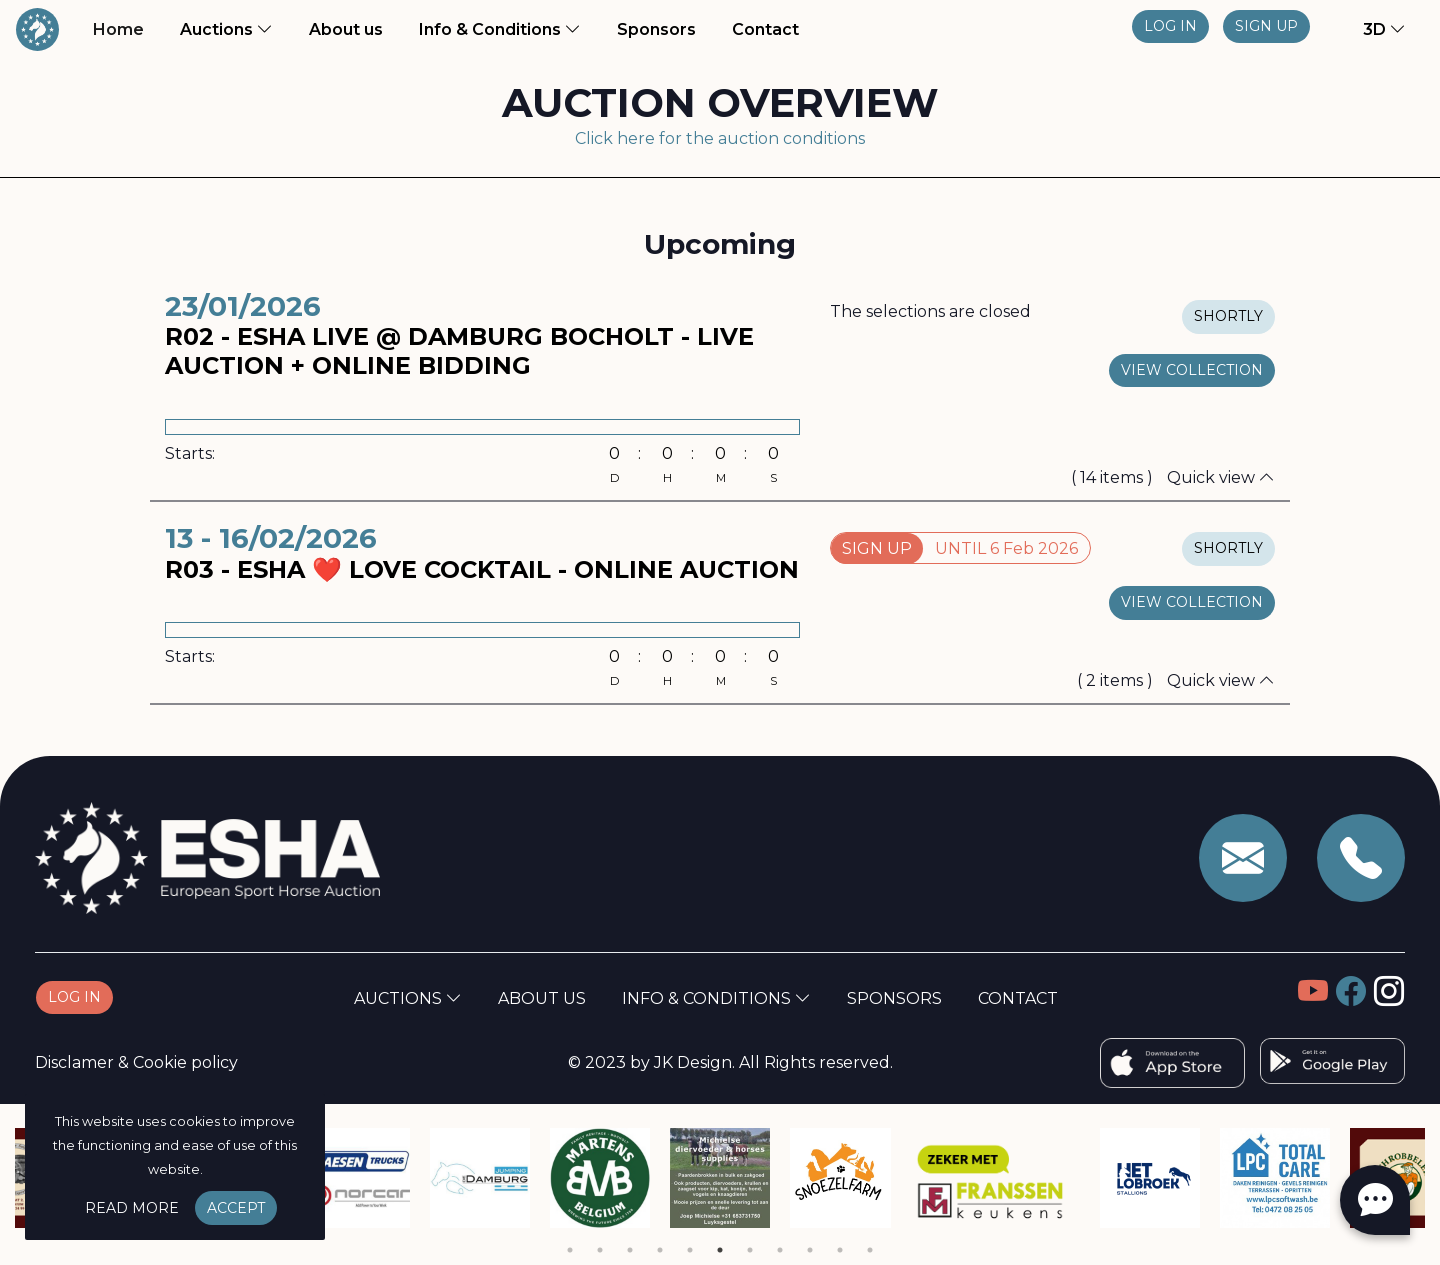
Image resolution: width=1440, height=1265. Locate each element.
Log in (1170, 26)
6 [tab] (720, 1250)
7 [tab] (750, 1250)
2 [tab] (600, 1250)
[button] (1372, 30)
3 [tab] (630, 1250)
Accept (236, 1208)
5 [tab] (690, 1250)
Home (122, 28)
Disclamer (74, 1062)
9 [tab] (810, 1250)
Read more (132, 1208)
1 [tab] (570, 1250)
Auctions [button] (226, 29)
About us (350, 28)
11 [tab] (870, 1250)
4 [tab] (660, 1250)
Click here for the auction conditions (720, 138)
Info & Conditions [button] (500, 29)
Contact (765, 29)
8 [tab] (780, 1250)
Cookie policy (185, 1062)
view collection (1192, 370)
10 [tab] (840, 1250)
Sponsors (656, 29)
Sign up (1266, 26)
